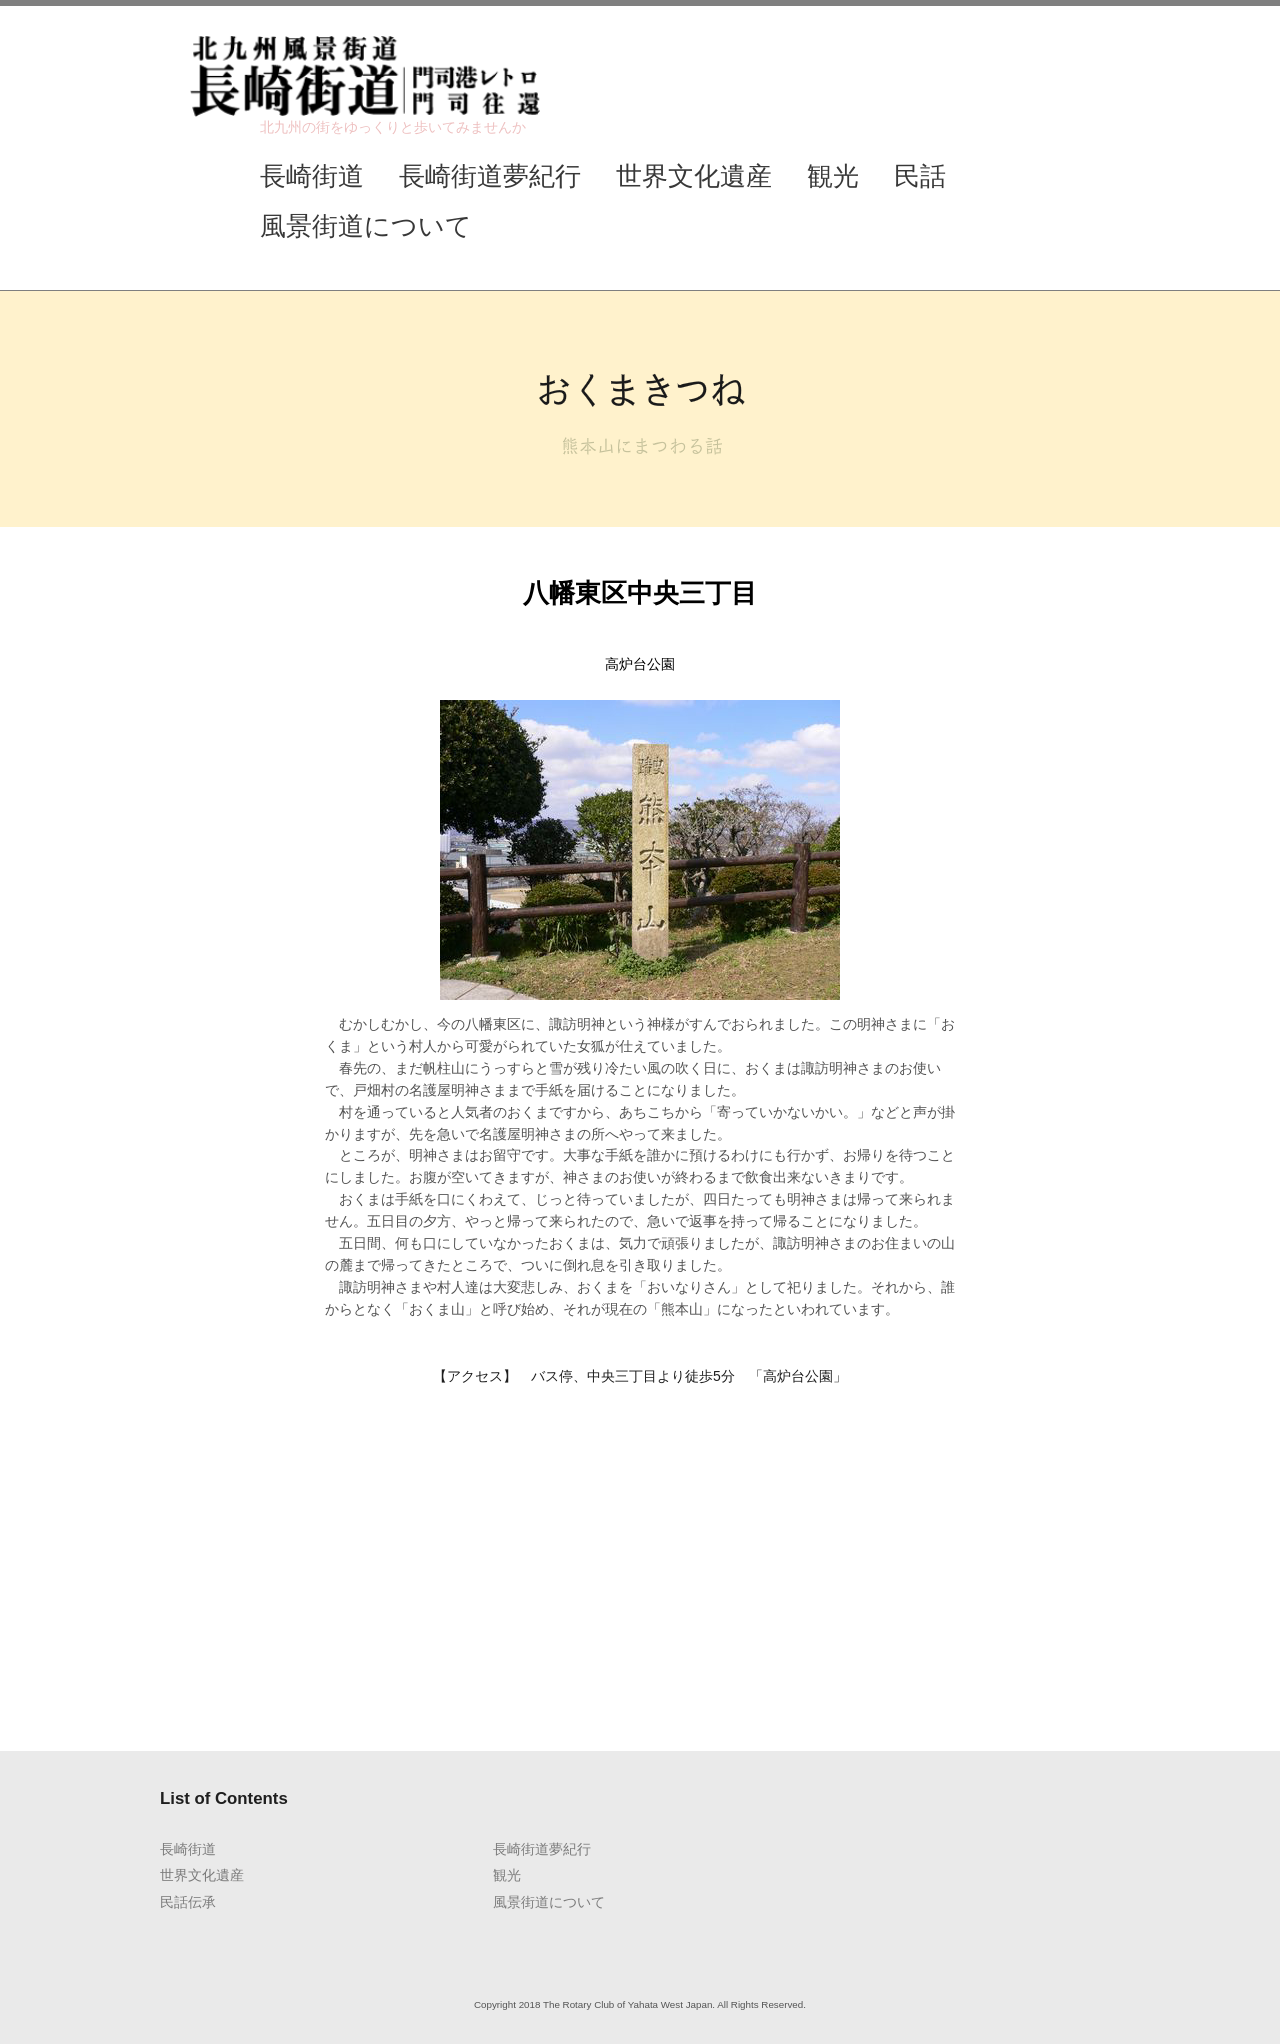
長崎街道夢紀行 (490, 176)
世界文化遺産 (694, 176)
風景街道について (366, 226)
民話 (920, 176)
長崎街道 (312, 176)
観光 (833, 176)
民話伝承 (188, 1902)
